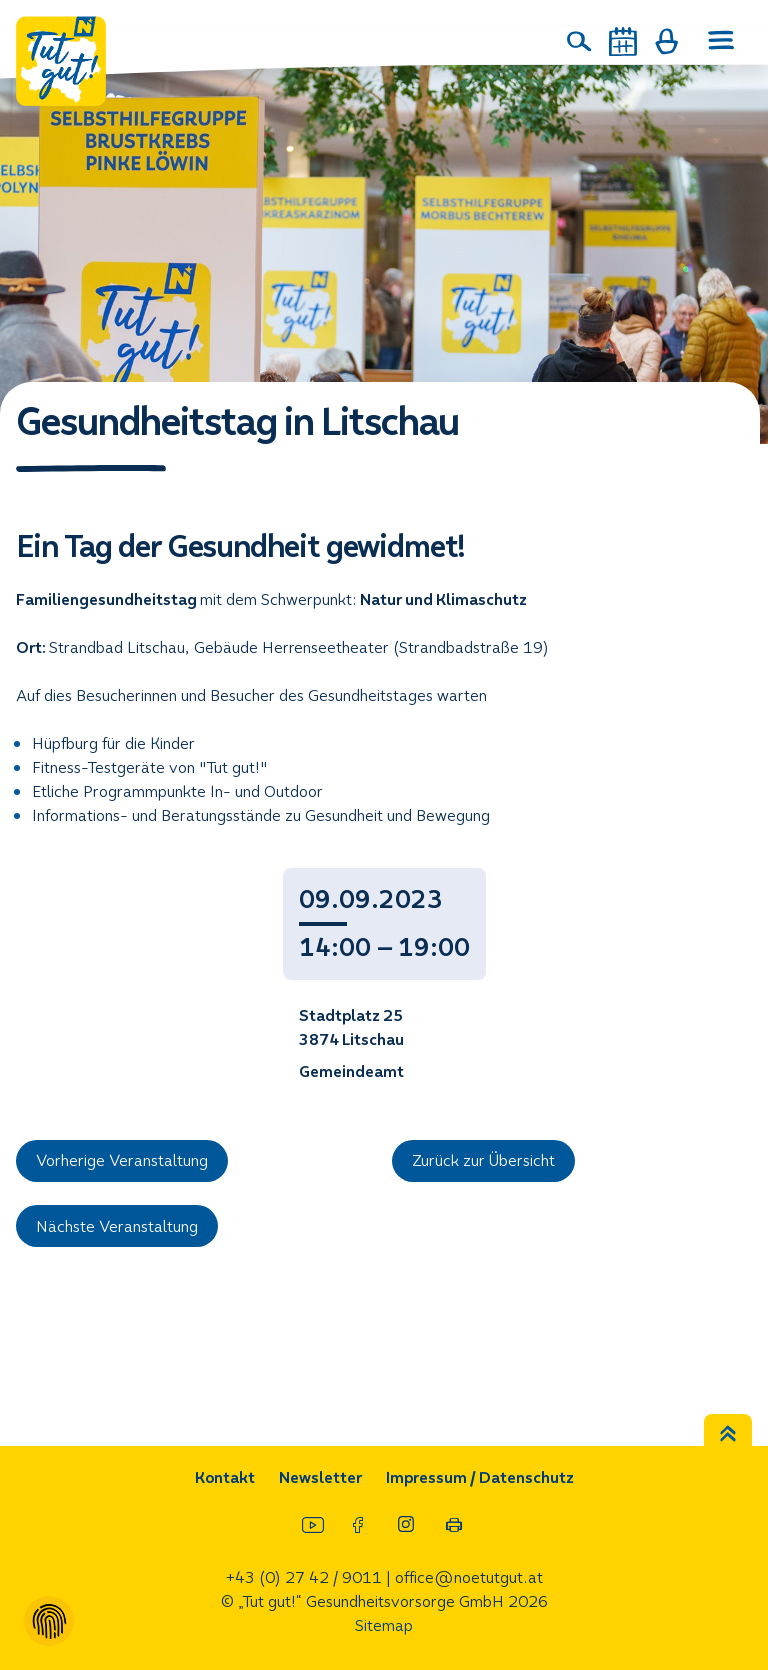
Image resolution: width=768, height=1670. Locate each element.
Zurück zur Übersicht (483, 1160)
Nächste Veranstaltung (117, 1226)
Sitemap (384, 1625)
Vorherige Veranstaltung (122, 1160)
